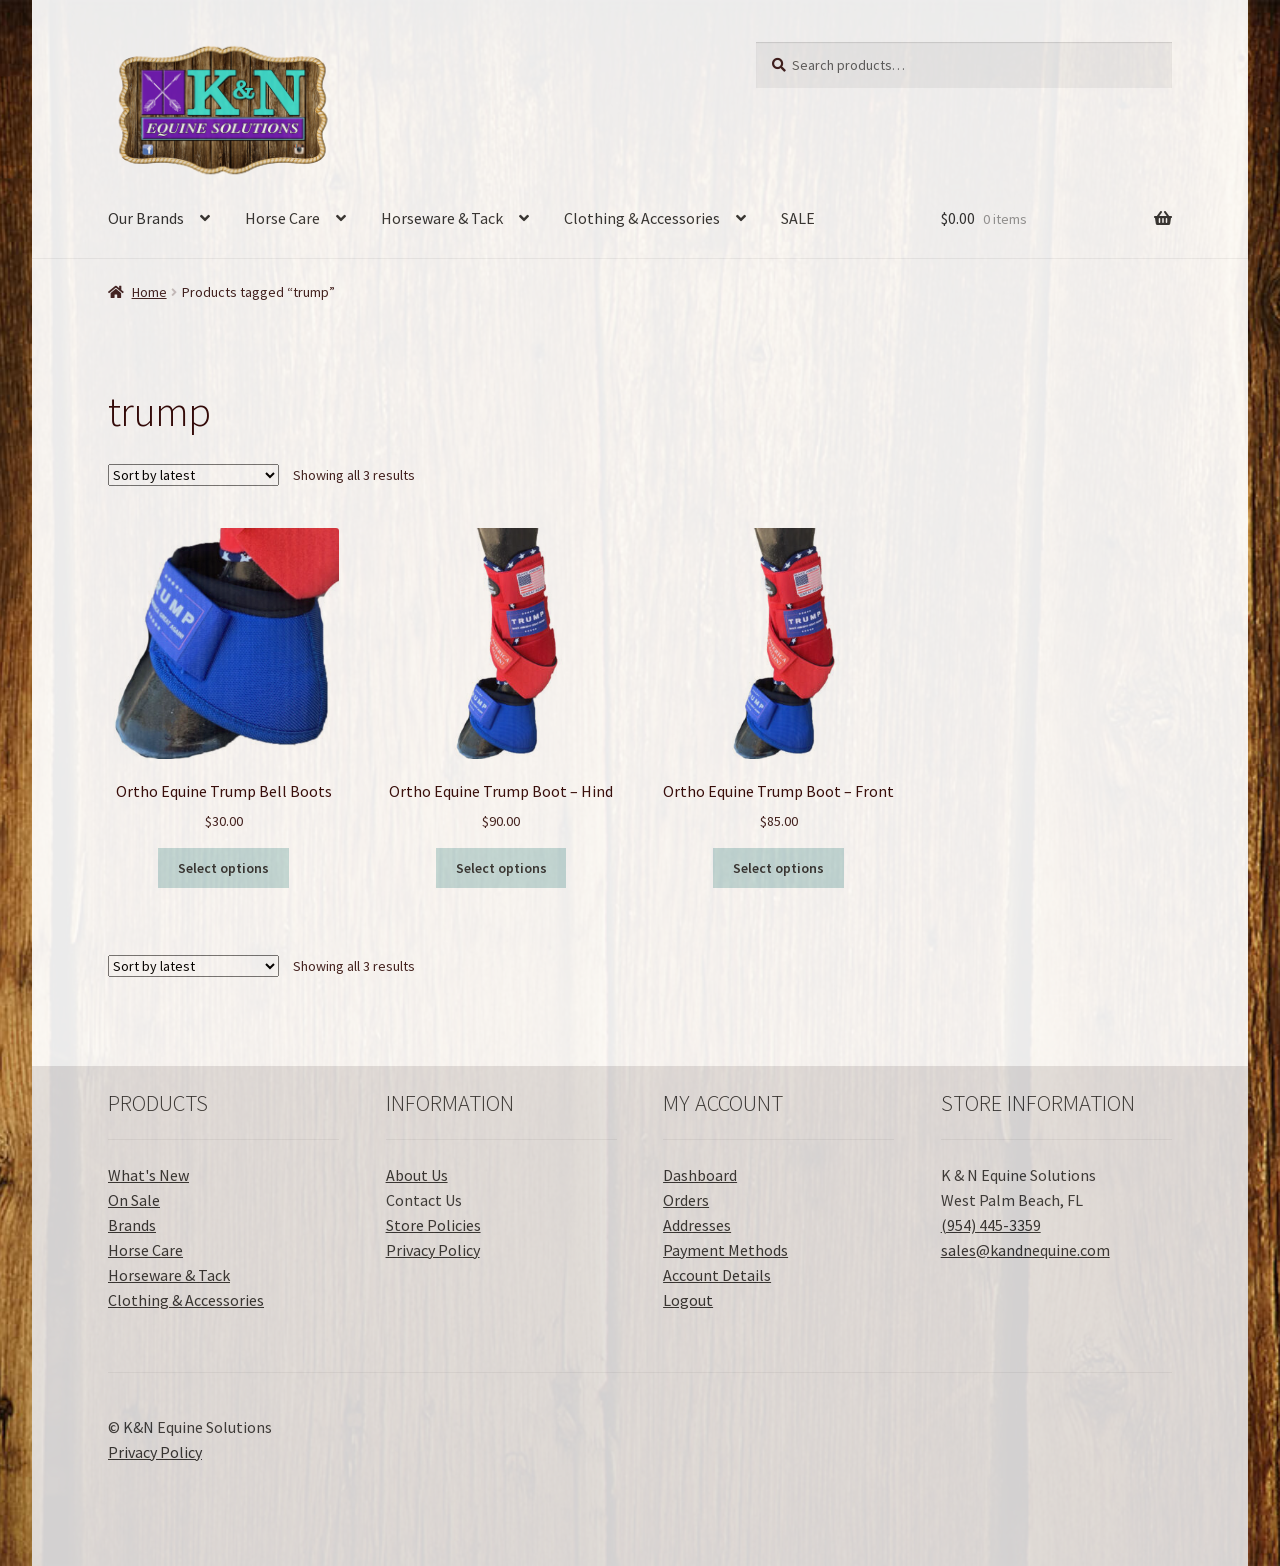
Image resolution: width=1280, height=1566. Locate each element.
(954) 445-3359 (991, 1225)
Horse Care (282, 218)
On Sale (134, 1200)
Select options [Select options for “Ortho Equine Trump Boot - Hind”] (501, 868)
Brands (132, 1225)
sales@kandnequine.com (1025, 1250)
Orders (686, 1200)
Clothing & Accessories (642, 218)
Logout (688, 1300)
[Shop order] (193, 475)
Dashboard (700, 1175)
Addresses (697, 1225)
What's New (148, 1175)
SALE (798, 218)
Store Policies (433, 1225)
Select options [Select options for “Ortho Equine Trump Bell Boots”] (223, 868)
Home (149, 292)
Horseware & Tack (442, 218)
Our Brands (146, 218)
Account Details (717, 1275)
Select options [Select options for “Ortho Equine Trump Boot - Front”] (778, 868)
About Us (417, 1175)
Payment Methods (725, 1250)
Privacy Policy (433, 1250)
